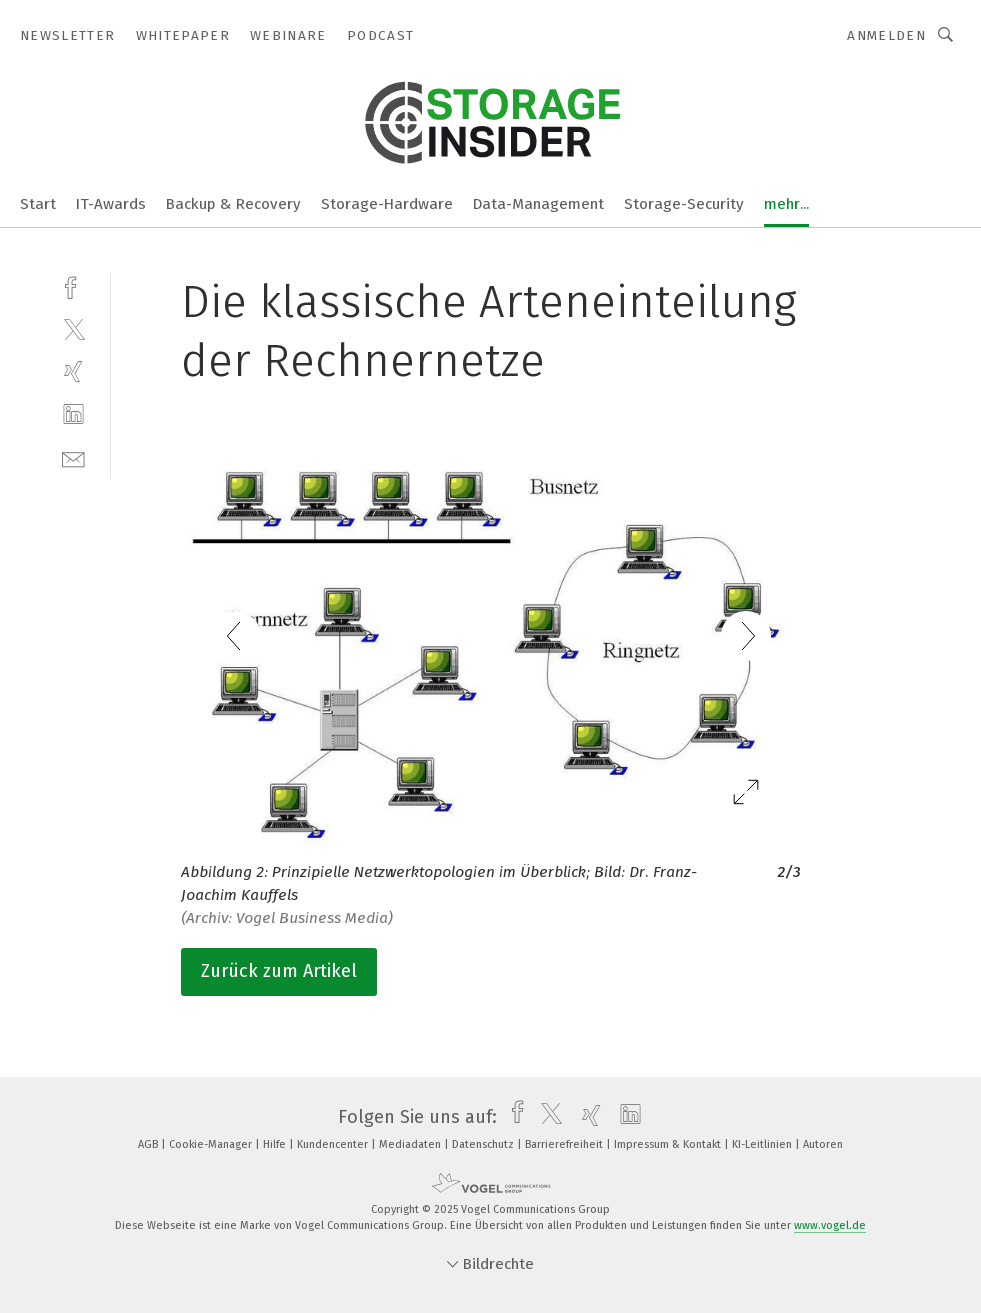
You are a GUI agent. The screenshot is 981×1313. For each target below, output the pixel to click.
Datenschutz (484, 1144)
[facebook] (73, 285)
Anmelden (886, 35)
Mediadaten (411, 1144)
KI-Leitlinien (763, 1144)
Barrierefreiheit (565, 1144)
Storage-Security (684, 204)
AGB (149, 1144)
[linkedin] (73, 414)
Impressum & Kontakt (669, 1144)
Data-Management (538, 204)
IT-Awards (111, 204)
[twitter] (73, 328)
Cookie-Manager (212, 1144)
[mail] (73, 457)
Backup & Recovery (233, 204)
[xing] (73, 371)
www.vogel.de (830, 1225)
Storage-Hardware (387, 204)
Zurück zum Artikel (279, 971)
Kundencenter (334, 1144)
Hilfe (276, 1144)
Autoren (823, 1144)
